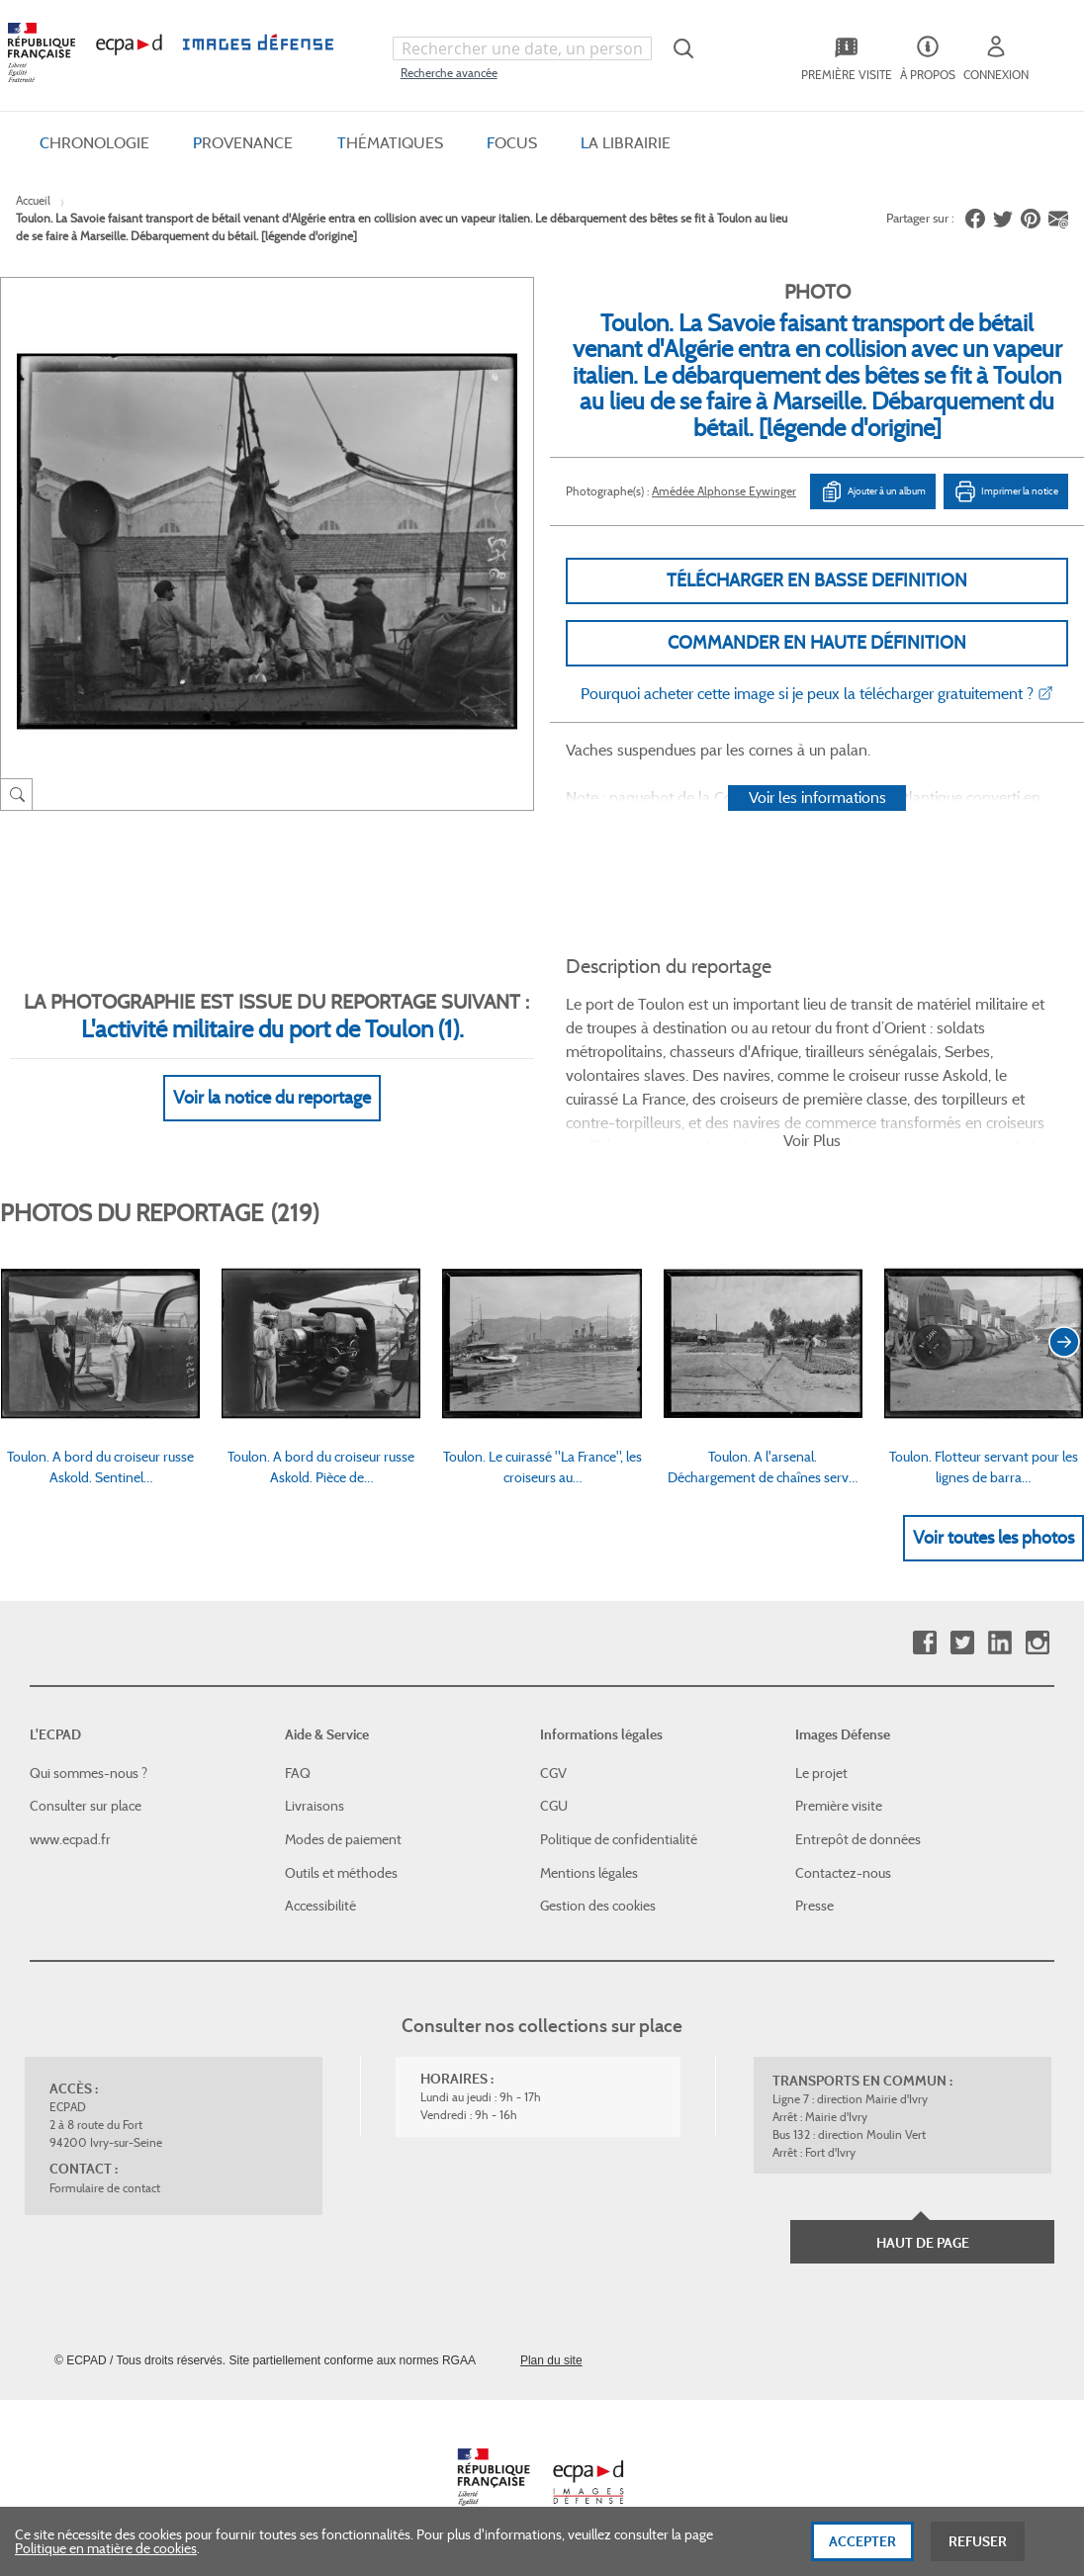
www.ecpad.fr (70, 1839)
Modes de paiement (343, 1839)
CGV (553, 1773)
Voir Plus (812, 1140)
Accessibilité (320, 1905)
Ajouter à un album (873, 491)
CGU (554, 1806)
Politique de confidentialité (618, 1839)
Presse (814, 1905)
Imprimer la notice (1005, 491)
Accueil (33, 200)
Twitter (961, 1643)
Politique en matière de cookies (106, 2563)
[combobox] (522, 48)
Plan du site (551, 2360)
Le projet (821, 1773)
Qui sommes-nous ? (88, 1773)
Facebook (924, 1643)
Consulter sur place (85, 1806)
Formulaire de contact (104, 2187)
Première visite (838, 1806)
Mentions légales (589, 1873)
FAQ (298, 1773)
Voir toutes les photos (993, 1538)
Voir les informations (817, 797)
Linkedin (999, 1643)
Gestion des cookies (598, 1905)
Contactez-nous (843, 1873)
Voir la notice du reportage (272, 1098)
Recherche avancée (449, 72)
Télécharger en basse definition (817, 580)
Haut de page (922, 2243)
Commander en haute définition (817, 643)
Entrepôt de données (858, 1839)
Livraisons (314, 1806)
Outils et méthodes (341, 1873)
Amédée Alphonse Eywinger (724, 491)
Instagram (1037, 1643)
